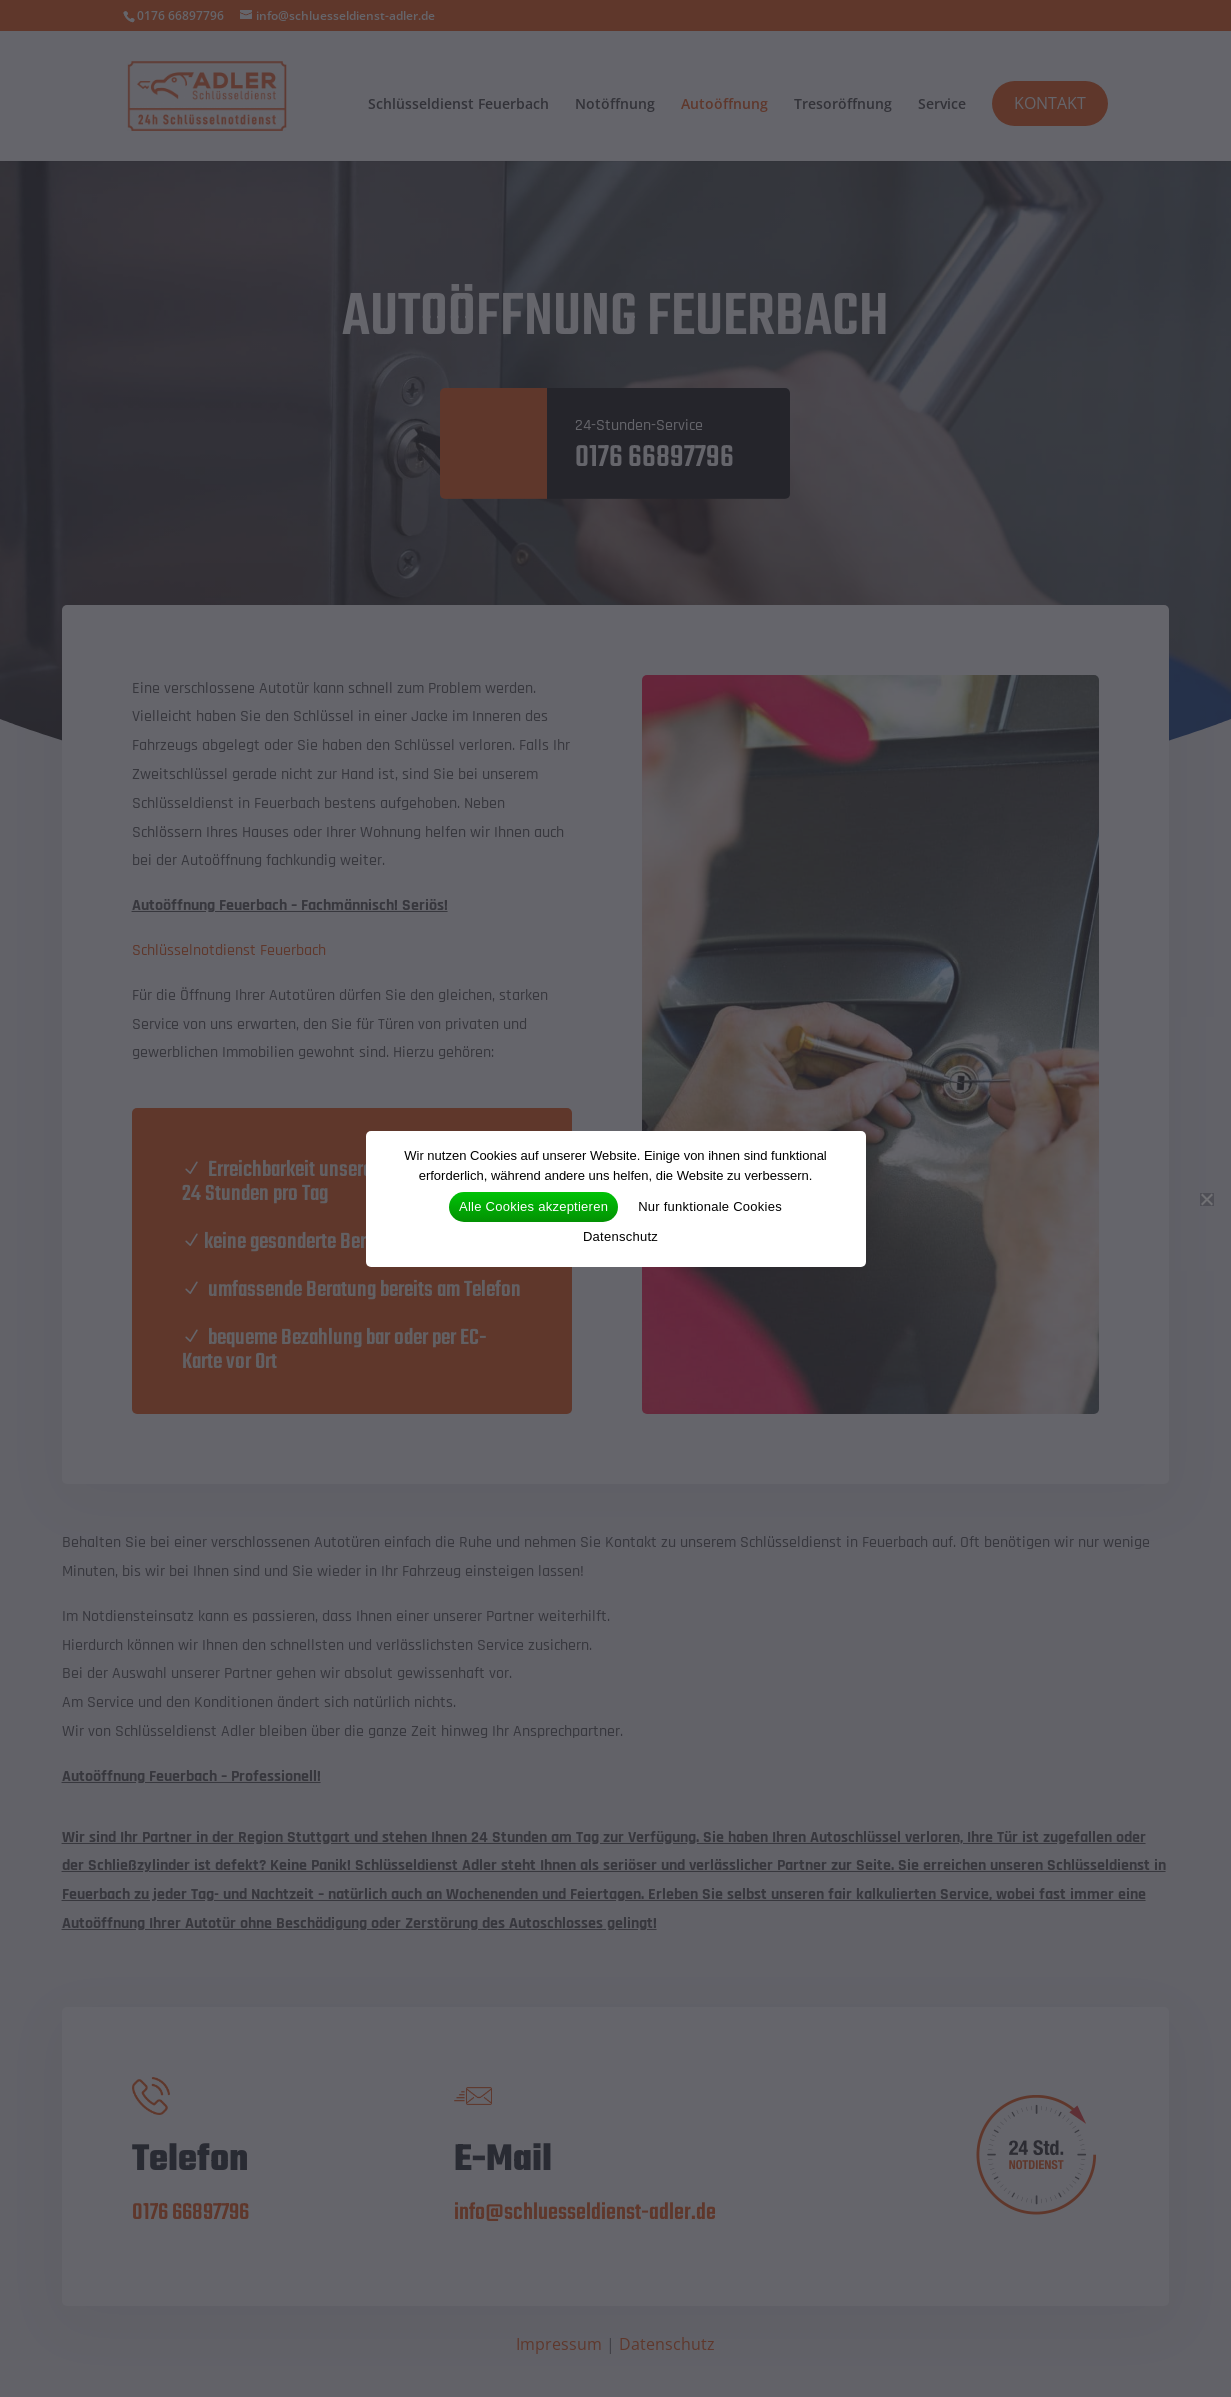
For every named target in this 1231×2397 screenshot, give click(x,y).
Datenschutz (620, 1236)
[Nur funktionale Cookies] (1206, 1199)
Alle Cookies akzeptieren (533, 1206)
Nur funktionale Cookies (710, 1206)
